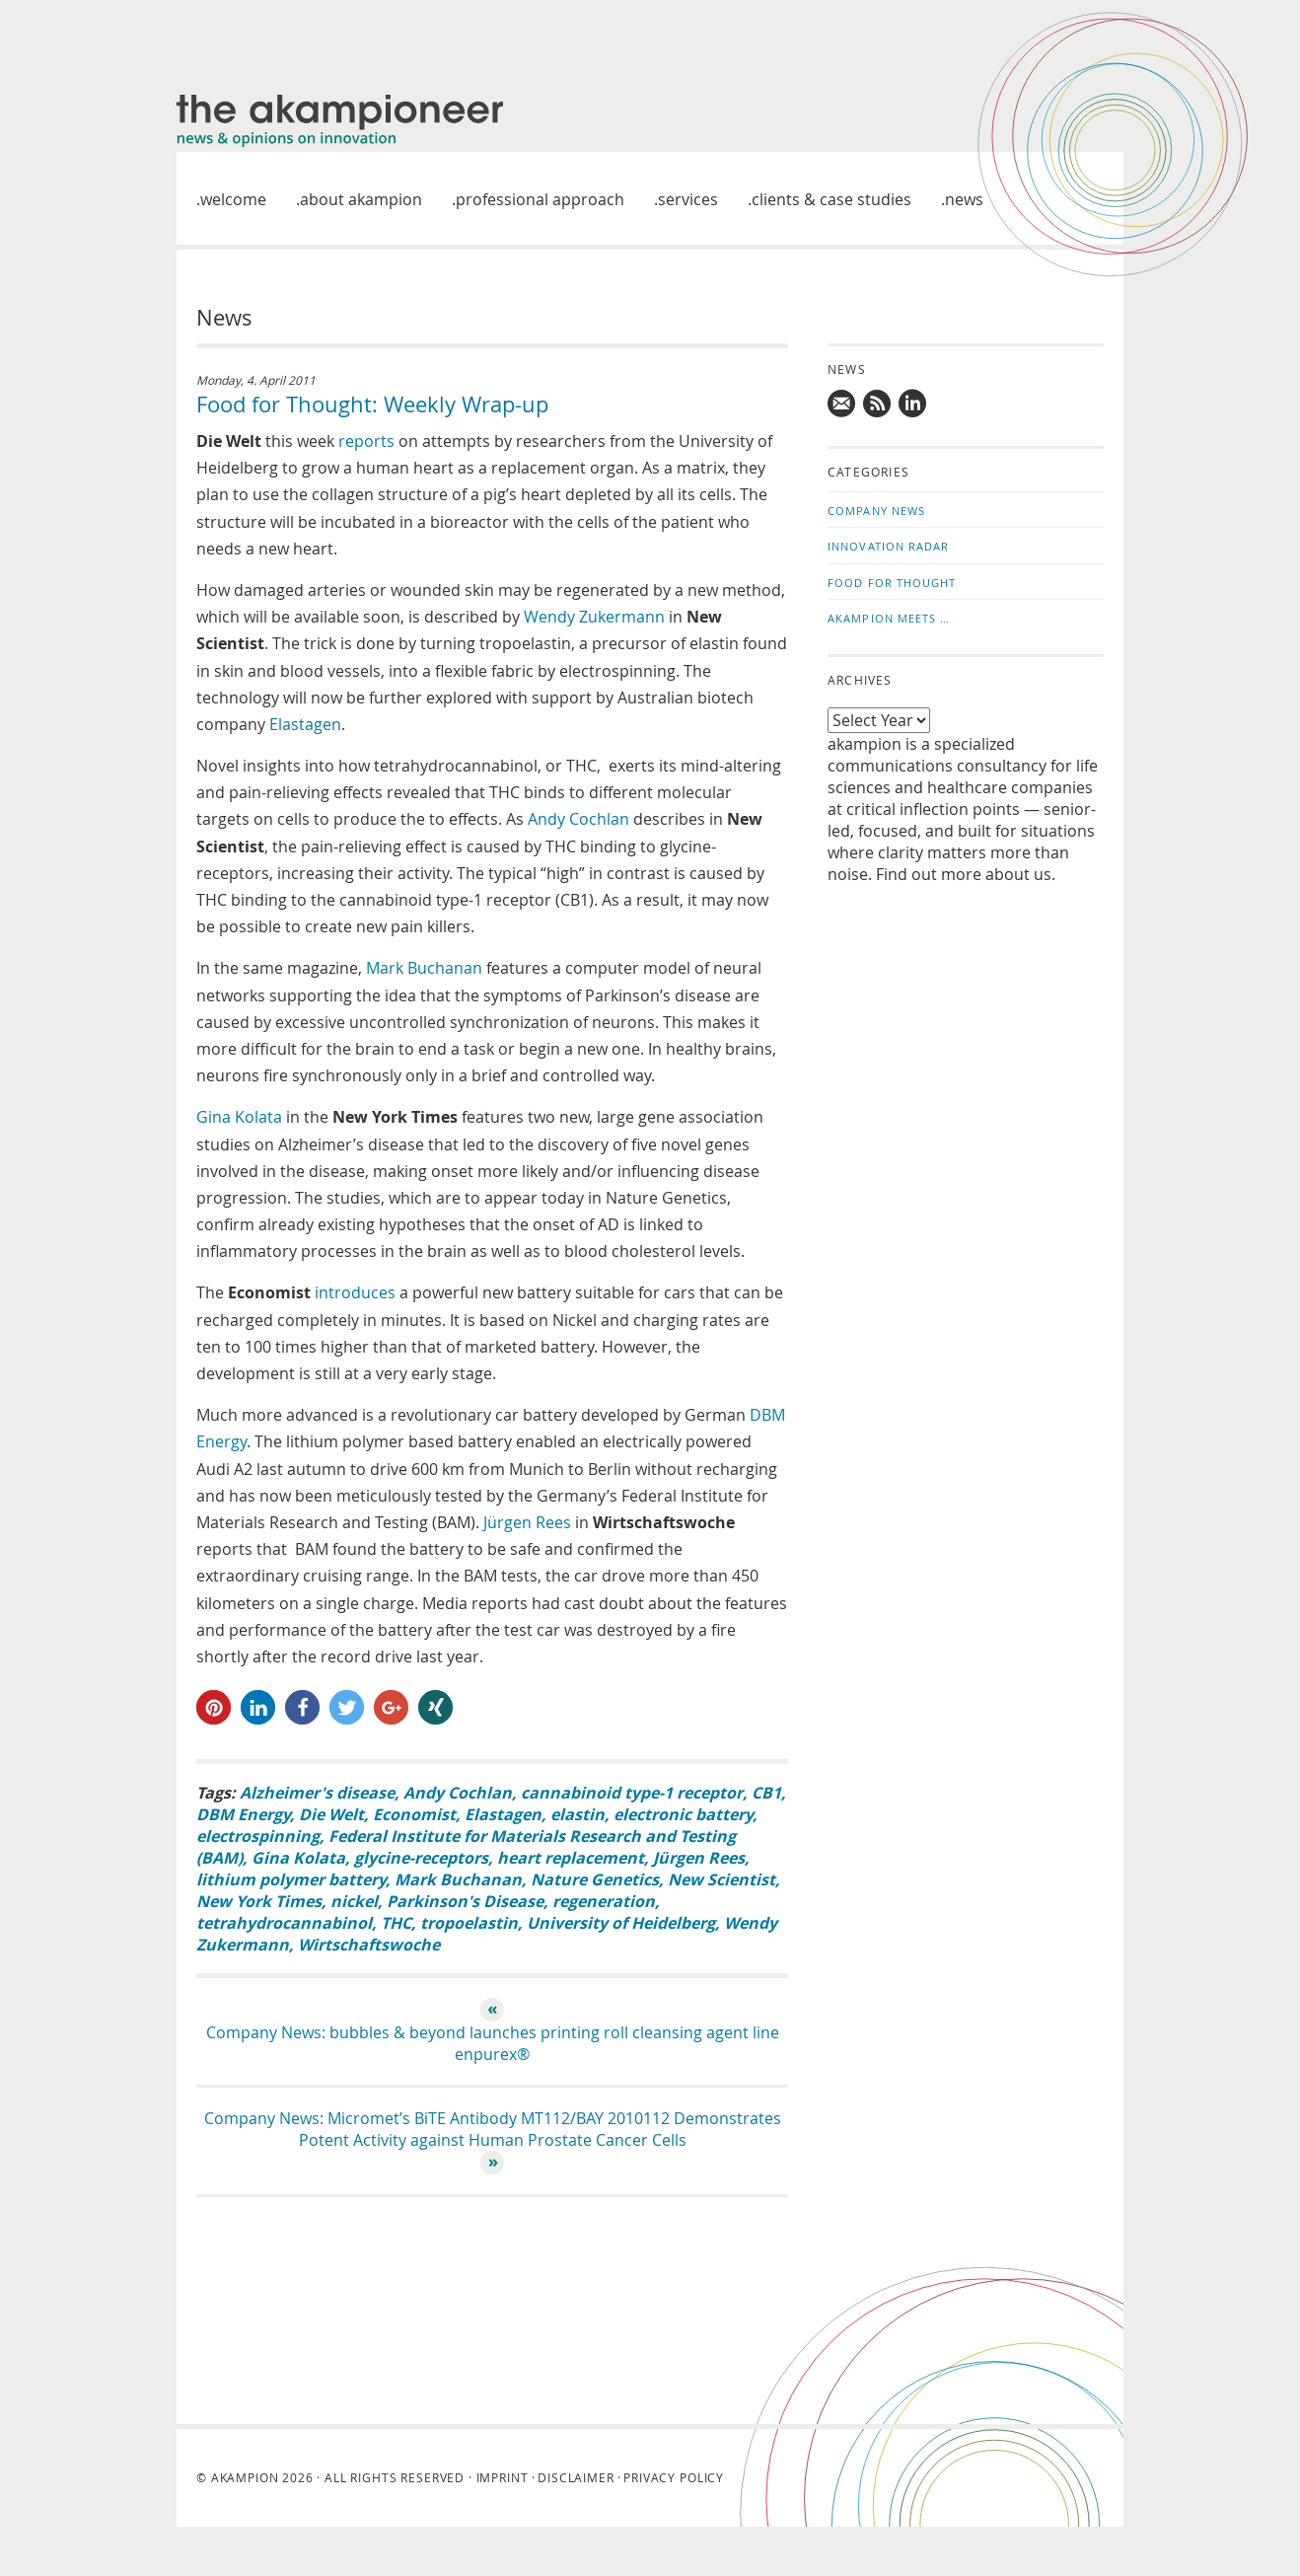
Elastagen (305, 724)
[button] (213, 1707)
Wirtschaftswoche (369, 1944)
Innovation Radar (889, 546)
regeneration (603, 1901)
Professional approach (540, 199)
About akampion (361, 199)
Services (688, 199)
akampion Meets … (889, 618)
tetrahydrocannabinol (284, 1923)
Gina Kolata (239, 1117)
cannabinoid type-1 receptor (632, 1792)
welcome (233, 199)
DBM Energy (243, 1814)
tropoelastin (469, 1923)
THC (396, 1923)
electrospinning (258, 1836)
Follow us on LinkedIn (913, 403)
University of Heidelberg (621, 1923)
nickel (354, 1901)
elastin (577, 1814)
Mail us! (842, 403)
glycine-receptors (421, 1858)
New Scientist (721, 1879)
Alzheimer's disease (317, 1792)
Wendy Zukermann (594, 616)
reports (366, 441)
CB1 (766, 1792)
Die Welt (331, 1814)
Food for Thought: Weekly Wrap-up (372, 404)
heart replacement (570, 1858)
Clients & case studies (831, 199)
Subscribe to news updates (878, 403)
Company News (876, 510)
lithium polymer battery (291, 1879)
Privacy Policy (673, 2477)
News (964, 199)
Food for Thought (892, 582)
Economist (414, 1814)
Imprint (502, 2477)
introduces (355, 1292)
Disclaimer (576, 2477)
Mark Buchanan (424, 968)
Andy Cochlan (578, 819)
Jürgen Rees (527, 1522)
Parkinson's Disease (465, 1901)
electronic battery (683, 1814)
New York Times (259, 1901)
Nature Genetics (595, 1879)
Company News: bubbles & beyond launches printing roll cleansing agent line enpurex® (492, 2043)
